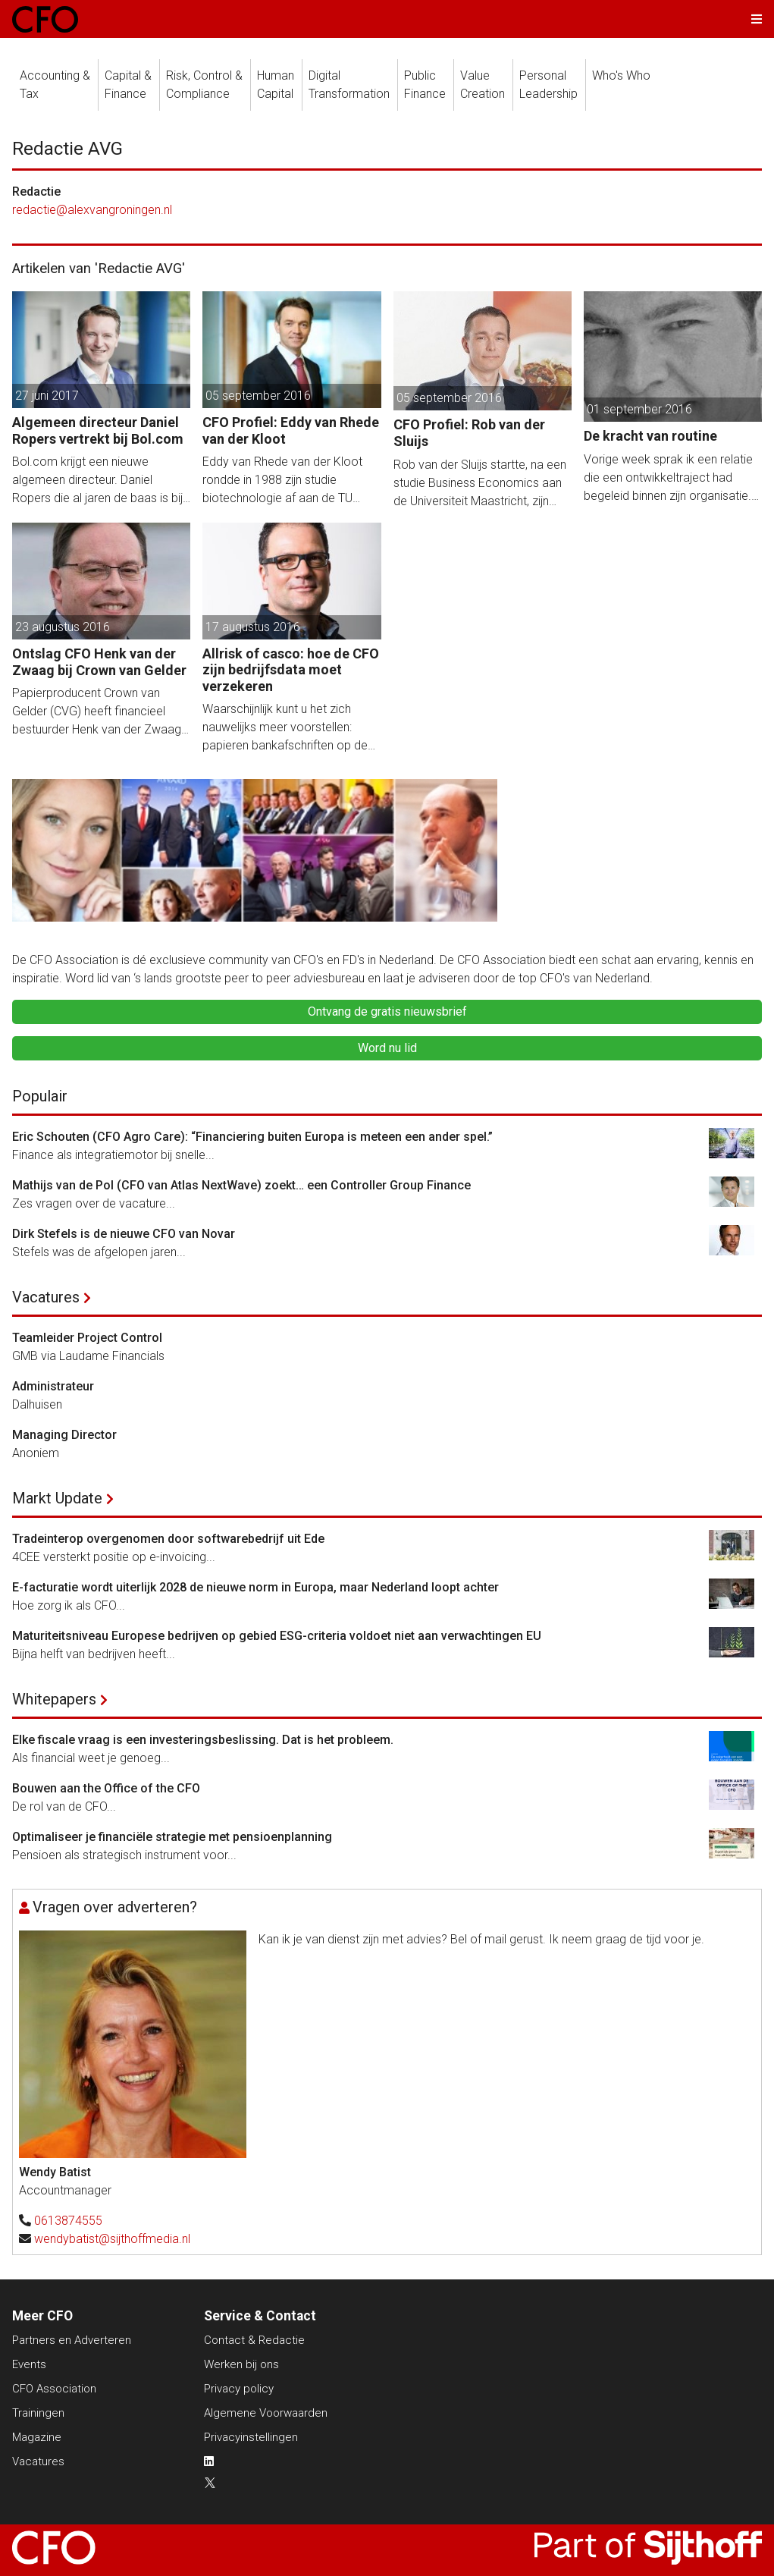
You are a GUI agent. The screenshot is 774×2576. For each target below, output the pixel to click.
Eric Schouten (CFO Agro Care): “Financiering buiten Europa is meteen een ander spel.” (252, 1136)
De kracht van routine (650, 436)
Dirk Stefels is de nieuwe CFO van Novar (123, 1234)
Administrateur (53, 1386)
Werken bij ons (241, 2364)
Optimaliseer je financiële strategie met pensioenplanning (172, 1837)
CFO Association (54, 2388)
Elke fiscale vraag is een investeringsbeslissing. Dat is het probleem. (202, 1740)
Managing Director (64, 1435)
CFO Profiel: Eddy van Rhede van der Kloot (290, 430)
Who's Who (621, 75)
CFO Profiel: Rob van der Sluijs (469, 432)
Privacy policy (239, 2388)
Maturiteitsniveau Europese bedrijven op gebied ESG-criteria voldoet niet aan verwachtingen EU (276, 1636)
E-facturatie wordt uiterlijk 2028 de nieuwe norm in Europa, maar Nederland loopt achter (255, 1587)
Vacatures (46, 1297)
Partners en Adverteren (71, 2340)
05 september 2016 (258, 395)
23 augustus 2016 (62, 627)
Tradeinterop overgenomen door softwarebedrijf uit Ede (168, 1538)
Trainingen (38, 2413)
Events (29, 2364)
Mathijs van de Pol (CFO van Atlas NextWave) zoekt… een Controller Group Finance (241, 1185)
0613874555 (68, 2220)
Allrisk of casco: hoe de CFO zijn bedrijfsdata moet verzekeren (290, 670)
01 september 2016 (639, 409)
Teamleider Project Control (87, 1337)
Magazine (36, 2437)
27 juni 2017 (47, 395)
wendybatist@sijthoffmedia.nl (112, 2239)
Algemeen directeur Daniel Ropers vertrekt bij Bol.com (97, 430)
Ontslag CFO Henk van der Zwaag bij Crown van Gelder (99, 662)
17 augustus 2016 (252, 627)
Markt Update (57, 1498)
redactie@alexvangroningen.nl (92, 210)
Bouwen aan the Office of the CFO (106, 1788)
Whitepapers (54, 1699)
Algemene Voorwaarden (265, 2413)
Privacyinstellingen (251, 2437)
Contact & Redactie (254, 2340)
